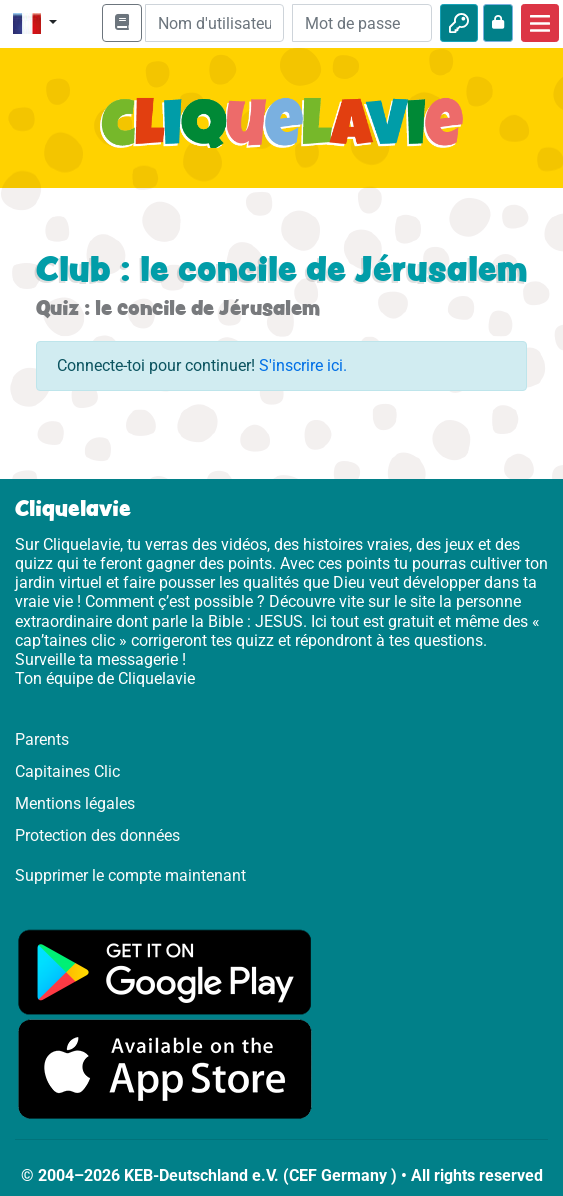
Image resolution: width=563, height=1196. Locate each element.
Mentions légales (75, 803)
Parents (42, 739)
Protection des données (97, 835)
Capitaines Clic (67, 771)
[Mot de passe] (362, 23)
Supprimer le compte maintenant (130, 875)
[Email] (215, 23)
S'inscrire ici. (303, 365)
